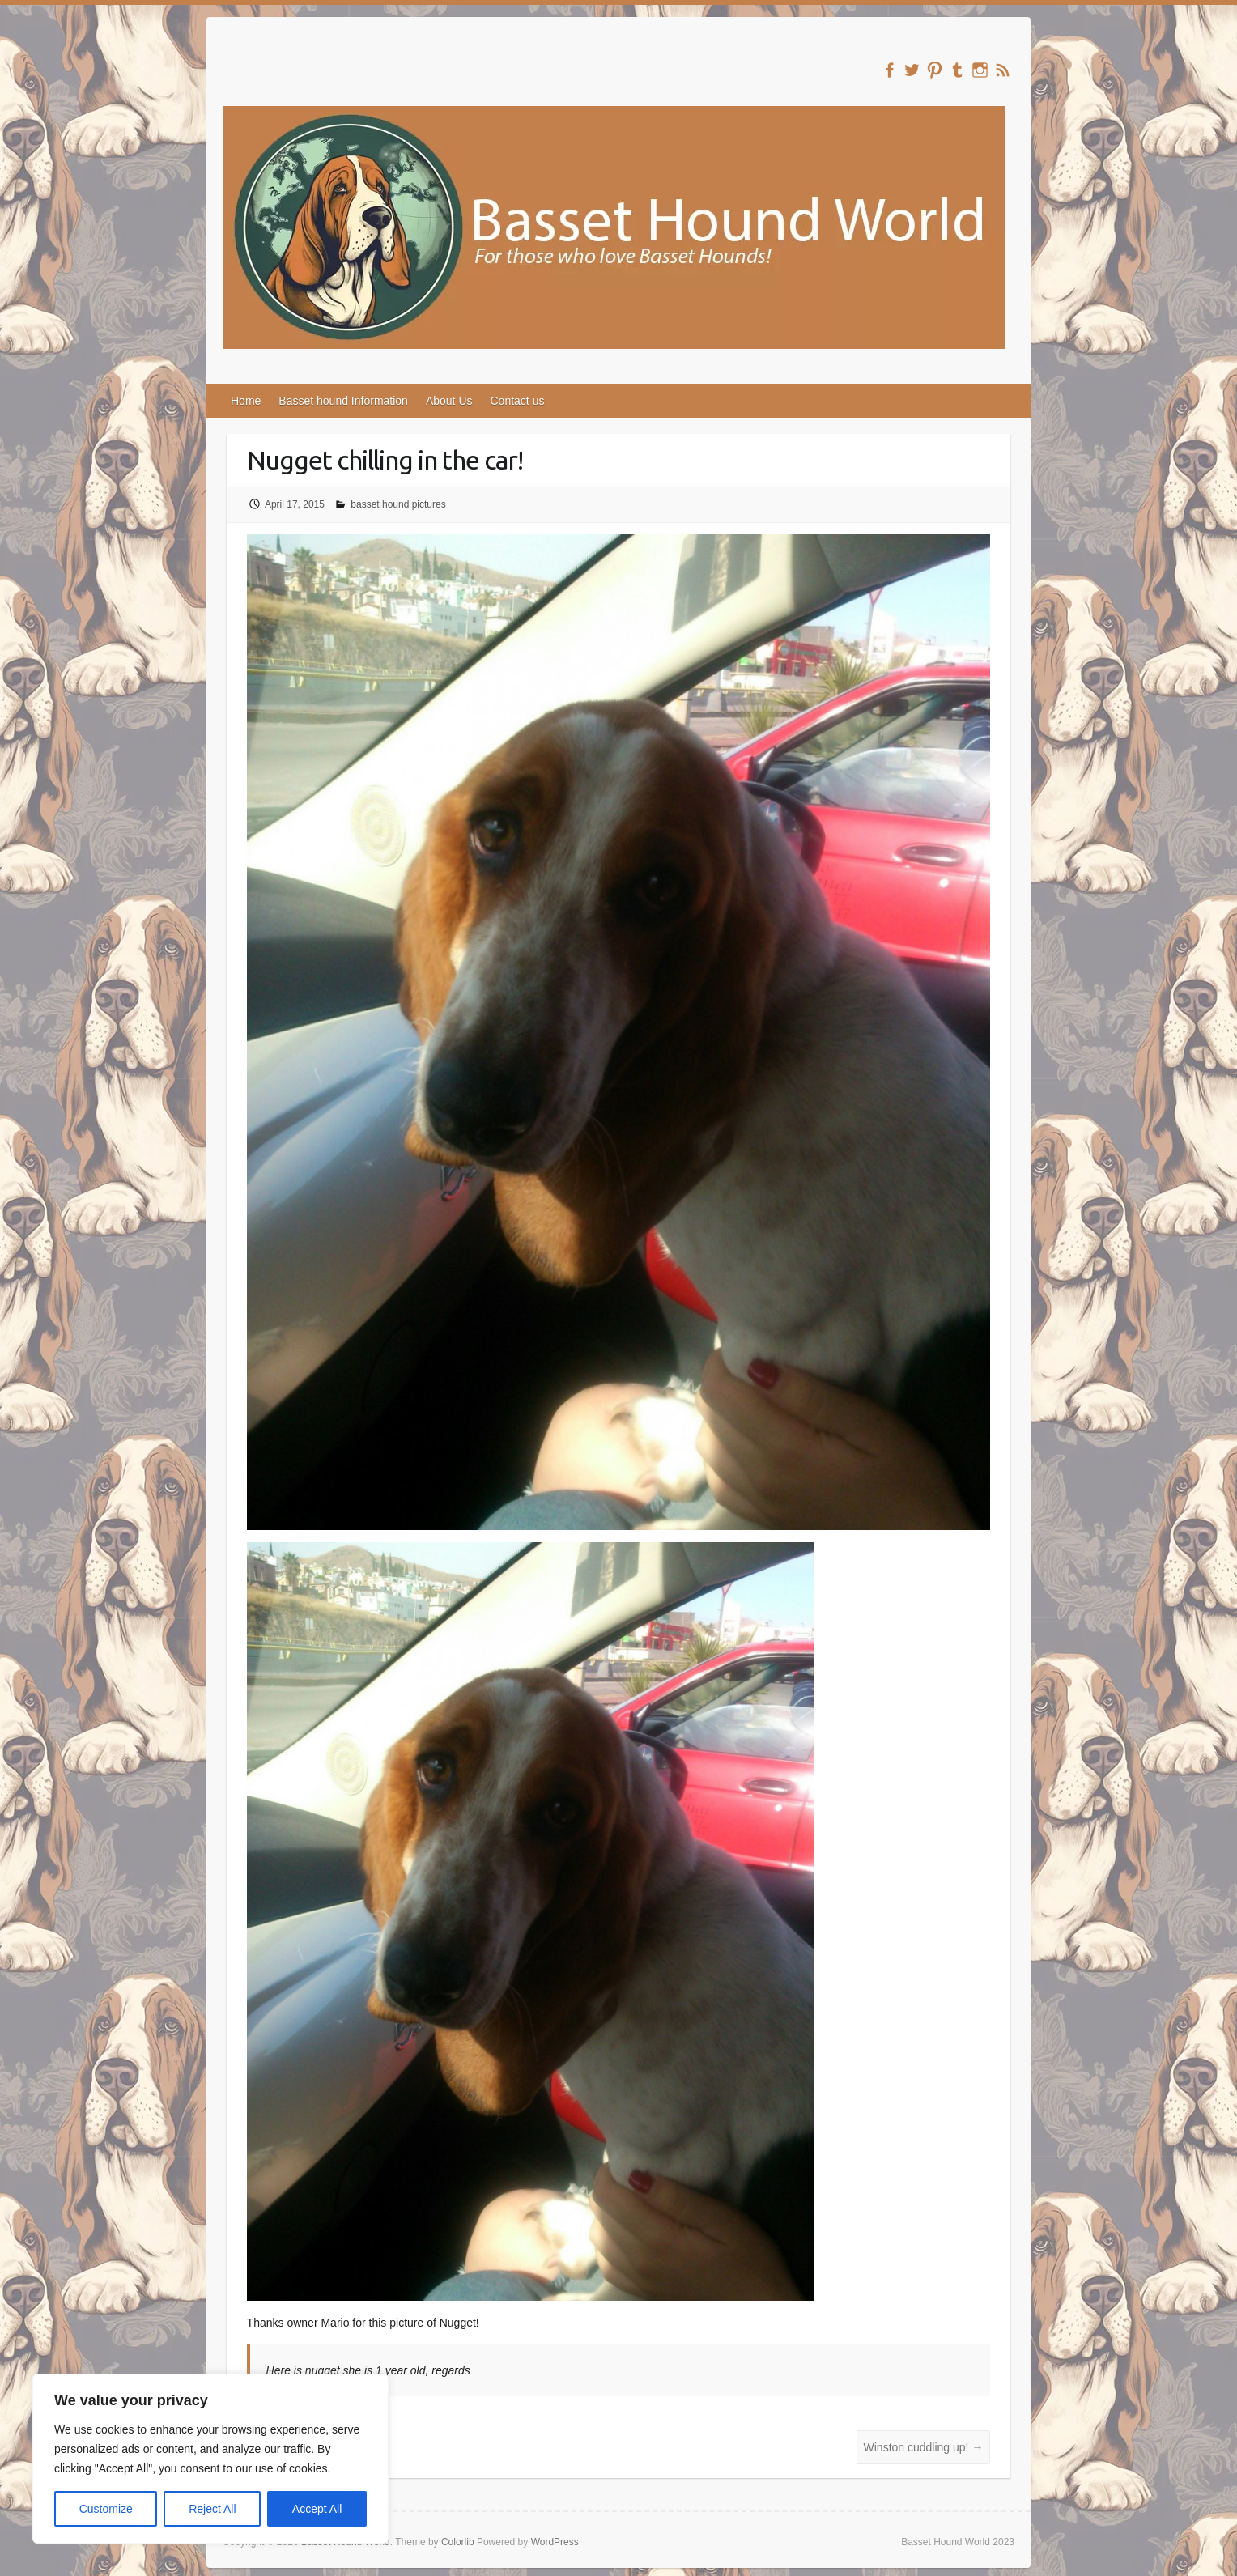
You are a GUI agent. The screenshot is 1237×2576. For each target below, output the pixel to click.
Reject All (212, 2508)
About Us (449, 400)
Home (246, 400)
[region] (210, 2459)
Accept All (317, 2508)
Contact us (518, 400)
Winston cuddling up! (924, 2447)
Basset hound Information (343, 400)
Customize (106, 2508)
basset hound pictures (398, 504)
